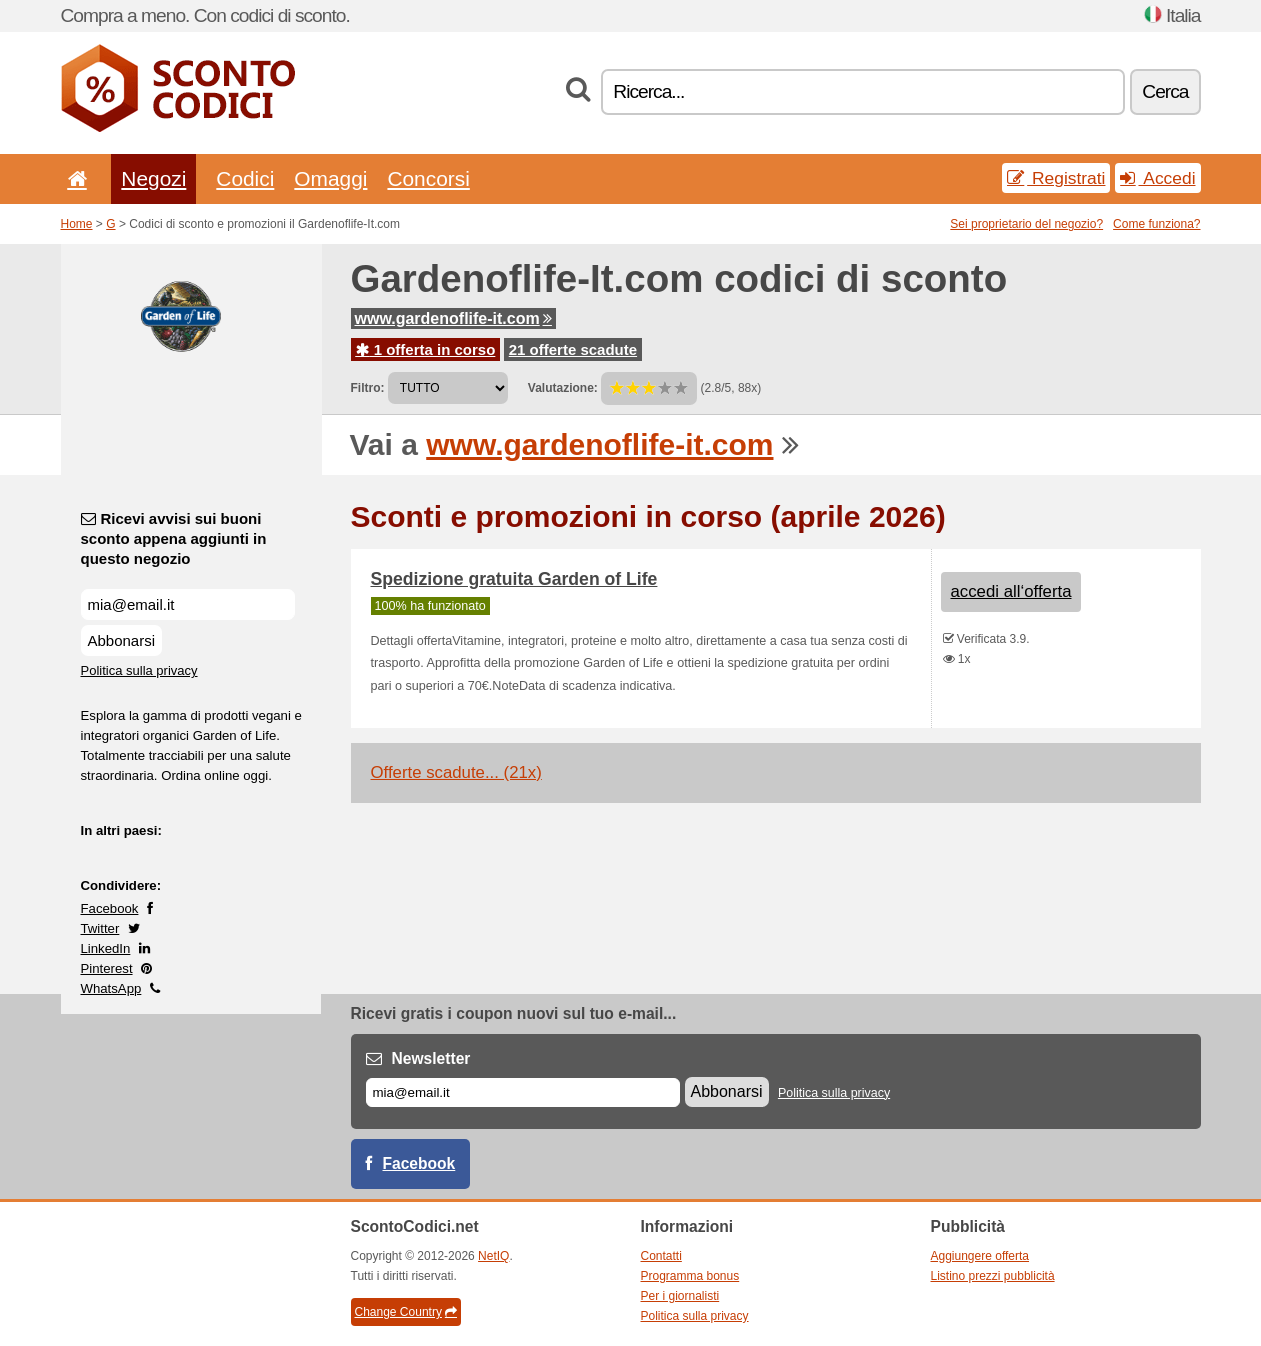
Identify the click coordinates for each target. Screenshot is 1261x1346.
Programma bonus (690, 1276)
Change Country (406, 1312)
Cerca (1165, 91)
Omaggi (330, 178)
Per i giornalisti (680, 1296)
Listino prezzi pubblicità (993, 1276)
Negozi (153, 178)
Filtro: (368, 388)
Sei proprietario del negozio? (1026, 224)
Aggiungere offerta (980, 1256)
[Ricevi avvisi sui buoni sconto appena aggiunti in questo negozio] (188, 604)
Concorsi (428, 178)
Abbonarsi (122, 640)
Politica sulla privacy (139, 670)
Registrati (1056, 178)
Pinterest (107, 968)
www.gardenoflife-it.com (453, 318)
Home (77, 224)
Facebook (110, 908)
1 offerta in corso (426, 349)
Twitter (100, 928)
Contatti (661, 1256)
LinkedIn (106, 948)
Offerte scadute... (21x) (456, 772)
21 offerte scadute (573, 349)
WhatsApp (111, 988)
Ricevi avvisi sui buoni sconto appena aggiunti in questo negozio (174, 538)
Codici (245, 178)
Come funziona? (1156, 224)
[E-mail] (523, 1092)
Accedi (1157, 178)
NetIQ (493, 1256)
